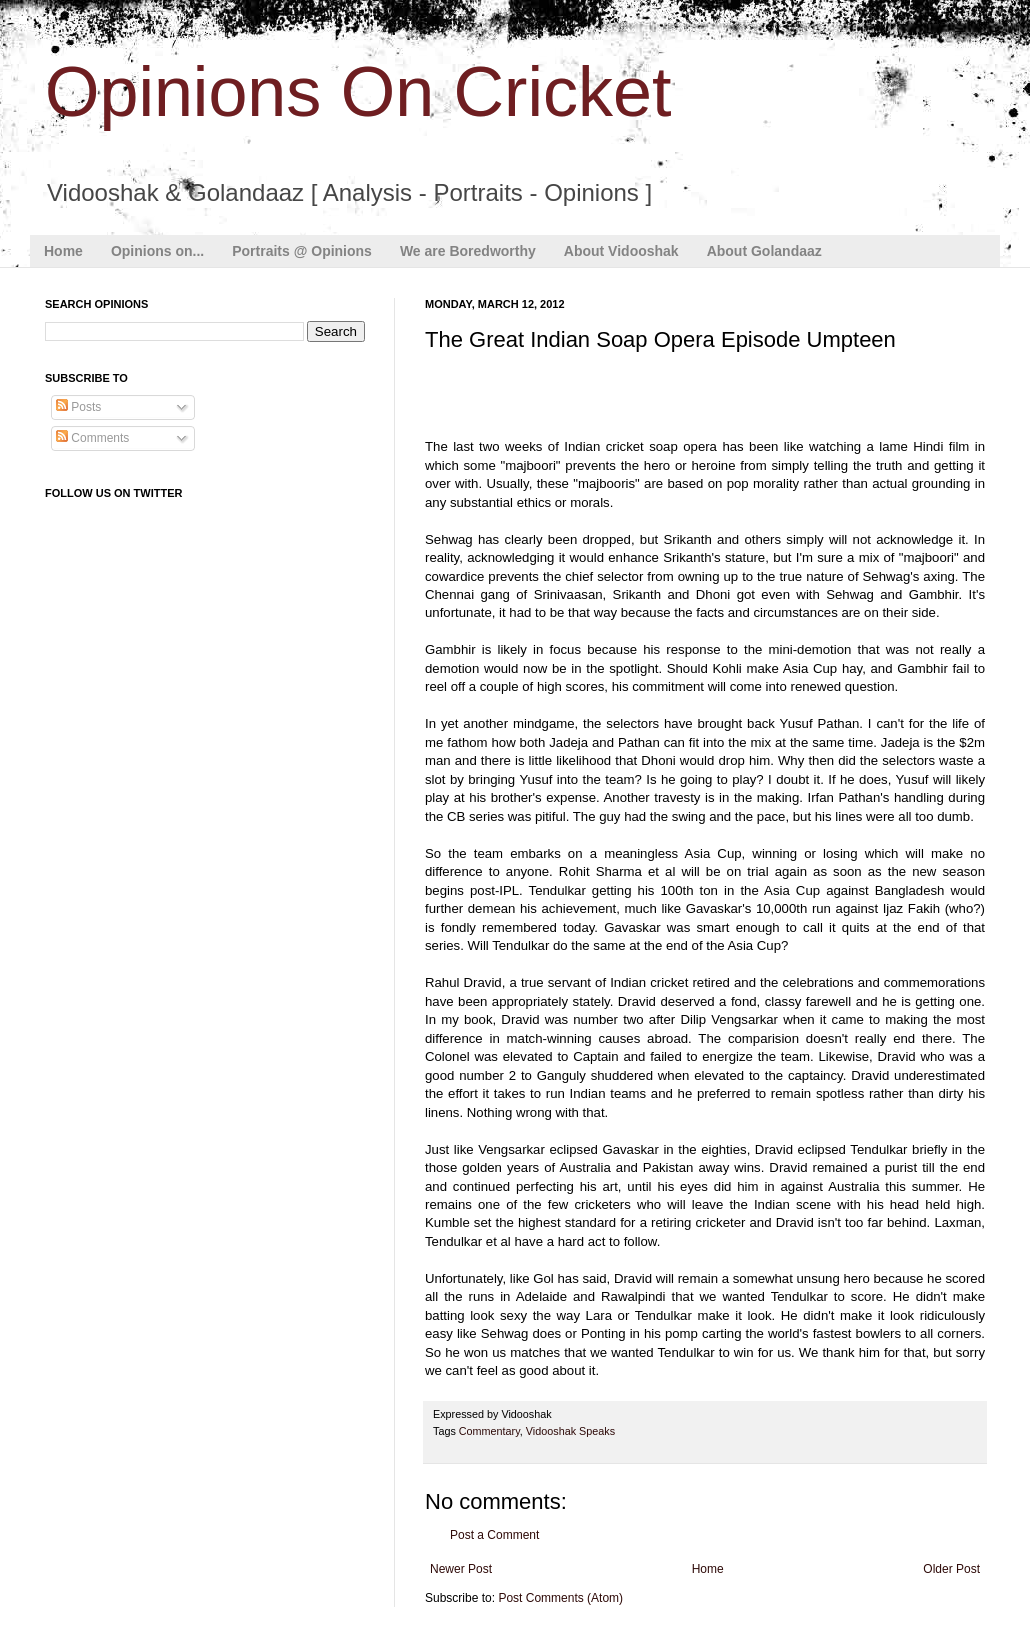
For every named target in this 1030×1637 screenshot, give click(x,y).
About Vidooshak (621, 251)
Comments (92, 438)
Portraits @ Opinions (302, 251)
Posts (78, 407)
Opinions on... (157, 251)
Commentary (489, 1431)
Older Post (951, 1569)
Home (63, 251)
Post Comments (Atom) (560, 1598)
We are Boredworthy (468, 251)
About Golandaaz (764, 251)
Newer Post (461, 1569)
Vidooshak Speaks (570, 1431)
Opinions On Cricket (358, 92)
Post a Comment (494, 1535)
